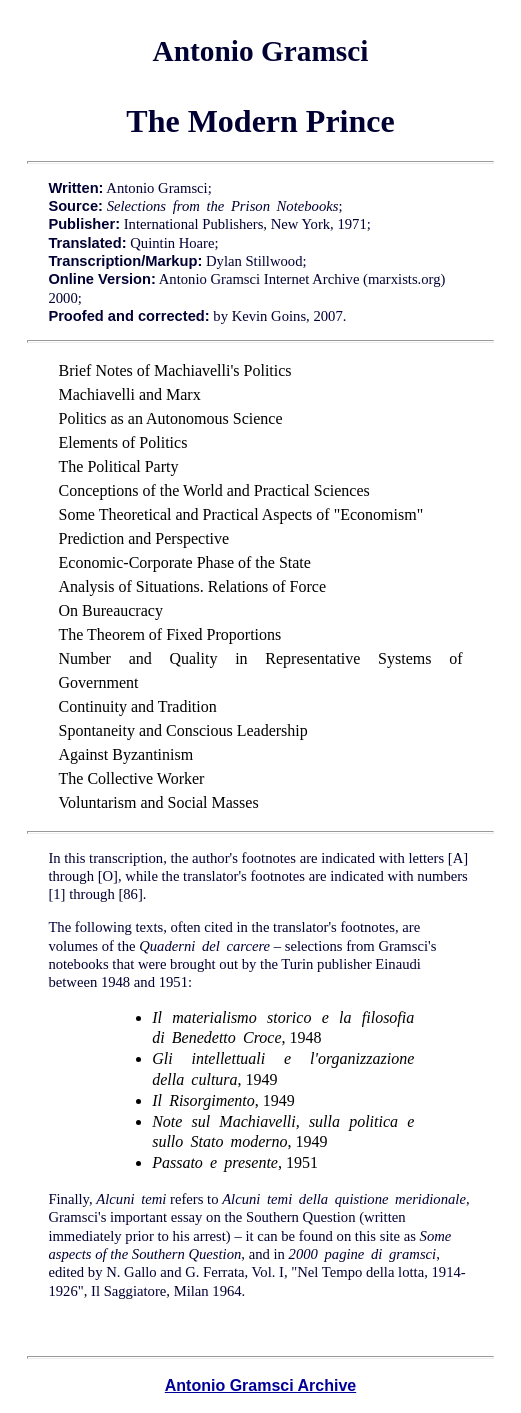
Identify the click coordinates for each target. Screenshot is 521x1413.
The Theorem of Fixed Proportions (170, 634)
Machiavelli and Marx (130, 394)
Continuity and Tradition (138, 706)
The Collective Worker (132, 778)
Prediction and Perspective (144, 538)
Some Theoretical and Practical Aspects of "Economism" (241, 514)
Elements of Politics (123, 442)
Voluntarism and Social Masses (159, 802)
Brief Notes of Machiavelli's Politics (175, 370)
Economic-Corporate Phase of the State (185, 562)
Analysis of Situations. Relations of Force (193, 586)
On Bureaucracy (111, 610)
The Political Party (119, 466)
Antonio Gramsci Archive (260, 1385)
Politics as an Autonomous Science (171, 418)
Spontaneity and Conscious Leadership (183, 730)
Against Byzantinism (126, 754)
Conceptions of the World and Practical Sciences (214, 490)
